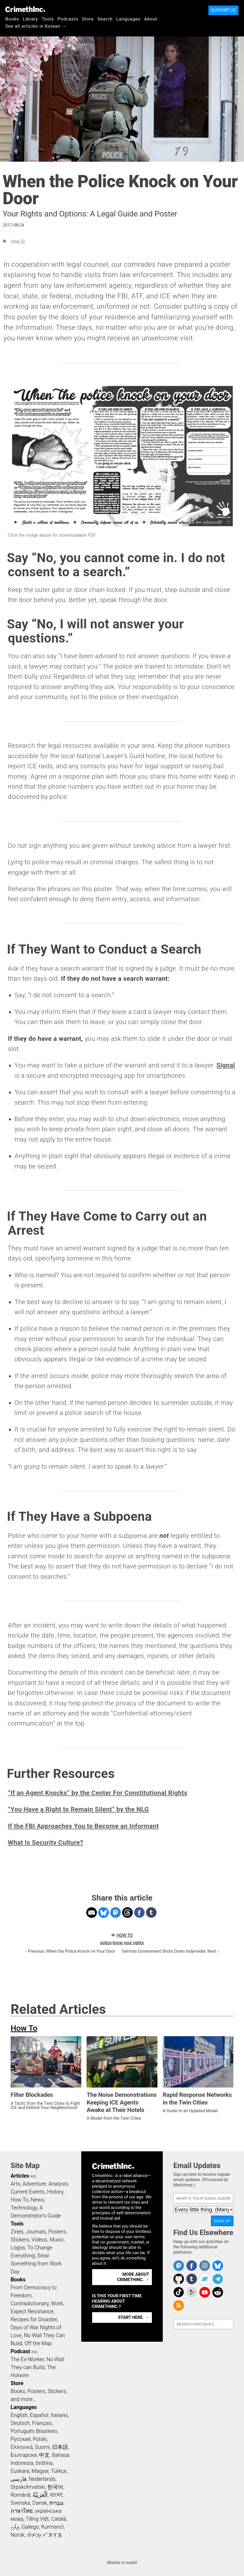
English (19, 2415)
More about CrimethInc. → (133, 2277)
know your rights (128, 1942)
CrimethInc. (25, 9)
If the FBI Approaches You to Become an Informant (83, 1826)
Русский (21, 2439)
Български (24, 2455)
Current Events (28, 2192)
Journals (36, 2231)
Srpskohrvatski (28, 2487)
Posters (57, 2231)
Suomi (42, 2447)
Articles (20, 2176)
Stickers (20, 2239)
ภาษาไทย (22, 2511)
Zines (17, 2231)
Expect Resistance (32, 2311)
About (150, 19)
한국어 (55, 2487)
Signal (225, 1065)
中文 (44, 2455)
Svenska (20, 2503)
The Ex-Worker (27, 2359)
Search (105, 19)
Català (58, 2519)
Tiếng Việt (37, 2519)
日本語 (60, 2447)
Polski (40, 2439)
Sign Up (222, 2221)
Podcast (20, 2351)
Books (12, 19)
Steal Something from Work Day (36, 2263)
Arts (15, 2184)
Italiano (59, 2415)
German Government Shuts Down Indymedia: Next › (170, 1951)
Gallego (30, 2527)
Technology (24, 2208)
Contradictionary (30, 2303)
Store (88, 19)
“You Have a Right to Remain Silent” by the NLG (78, 1809)
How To (18, 241)
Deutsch (20, 2423)
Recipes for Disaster (34, 2319)
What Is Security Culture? (45, 1842)
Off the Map (38, 2343)
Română (20, 2495)
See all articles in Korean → (35, 26)
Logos (18, 2247)
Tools (48, 19)
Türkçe (59, 2471)
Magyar (40, 2471)
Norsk (17, 2535)
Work (57, 2303)
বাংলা (56, 2495)
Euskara (20, 2471)
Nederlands (42, 2479)
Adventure (34, 2184)
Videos (40, 2239)
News (37, 2200)
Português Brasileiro (34, 2431)
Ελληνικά (21, 2447)
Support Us (223, 10)
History (55, 2192)
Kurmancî (52, 2527)
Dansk (39, 2503)
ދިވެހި (15, 2527)
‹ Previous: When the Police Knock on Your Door (70, 1951)
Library (30, 19)
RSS (33, 2176)
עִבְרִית (56, 2503)
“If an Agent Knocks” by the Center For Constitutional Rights (97, 1793)
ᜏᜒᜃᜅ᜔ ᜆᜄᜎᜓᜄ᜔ (44, 2535)
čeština (44, 2463)
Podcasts (68, 19)
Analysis (58, 2184)
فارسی (19, 2479)
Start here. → (133, 2317)
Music (57, 2239)
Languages (128, 19)
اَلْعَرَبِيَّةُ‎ (40, 2495)
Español (39, 2415)
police (106, 1942)
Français (42, 2423)
